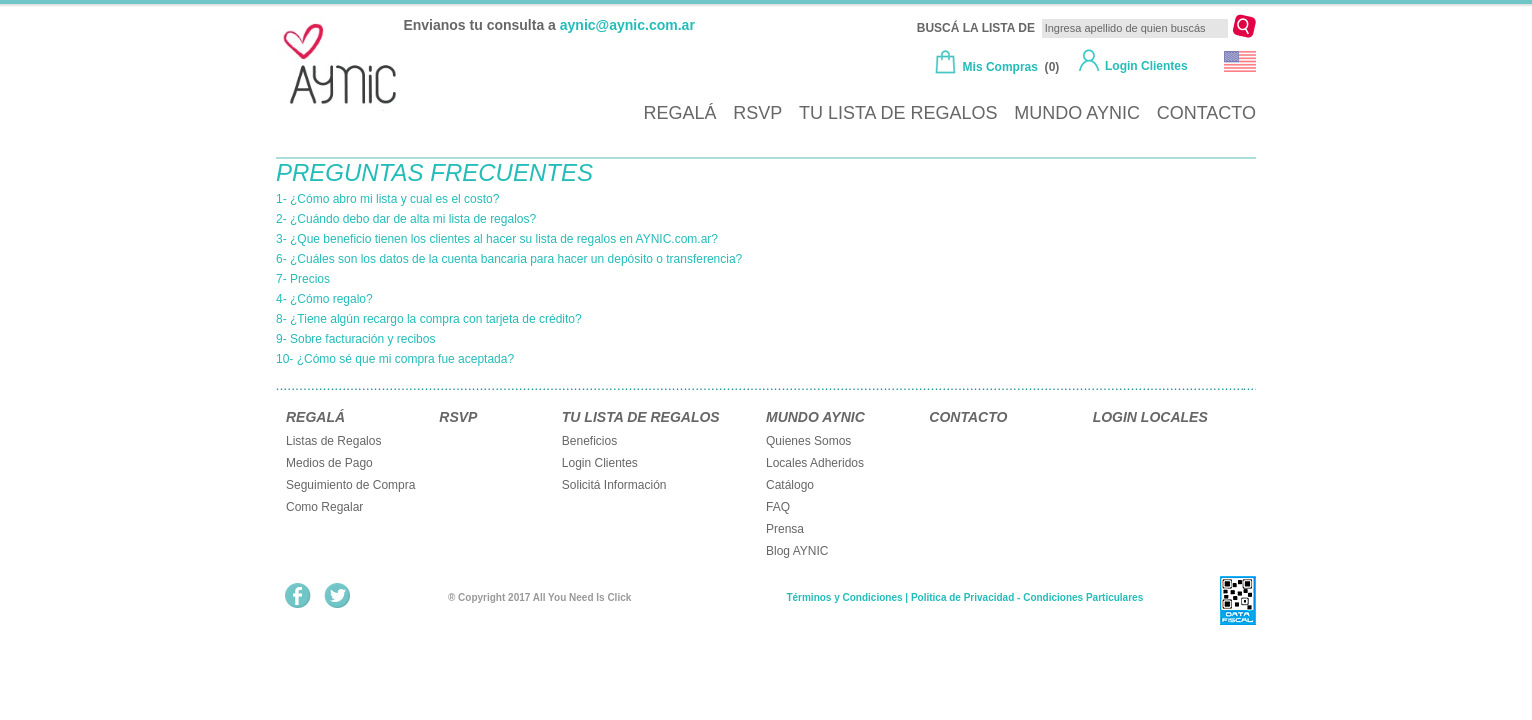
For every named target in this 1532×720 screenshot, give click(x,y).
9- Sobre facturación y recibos (355, 339)
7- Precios (303, 279)
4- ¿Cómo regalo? (324, 299)
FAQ (778, 507)
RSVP (757, 113)
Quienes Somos (808, 441)
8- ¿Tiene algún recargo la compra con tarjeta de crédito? (429, 319)
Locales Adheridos (815, 463)
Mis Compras (1000, 67)
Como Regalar (324, 507)
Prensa (785, 529)
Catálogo (790, 485)
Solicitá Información (614, 485)
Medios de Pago (329, 463)
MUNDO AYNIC (1077, 113)
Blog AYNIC (797, 551)
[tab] (576, 199)
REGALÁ (679, 113)
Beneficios (589, 441)
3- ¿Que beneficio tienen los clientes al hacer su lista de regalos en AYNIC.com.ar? (497, 239)
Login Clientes (1146, 66)
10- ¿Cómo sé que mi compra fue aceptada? (395, 359)
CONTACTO (1206, 113)
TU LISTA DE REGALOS (898, 113)
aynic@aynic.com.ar (627, 25)
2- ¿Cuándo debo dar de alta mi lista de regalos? (406, 219)
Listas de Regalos (333, 441)
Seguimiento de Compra (350, 485)
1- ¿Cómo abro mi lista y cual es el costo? (387, 199)
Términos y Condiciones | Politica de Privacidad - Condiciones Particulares (964, 597)
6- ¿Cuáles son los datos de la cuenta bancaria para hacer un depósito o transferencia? (509, 259)
